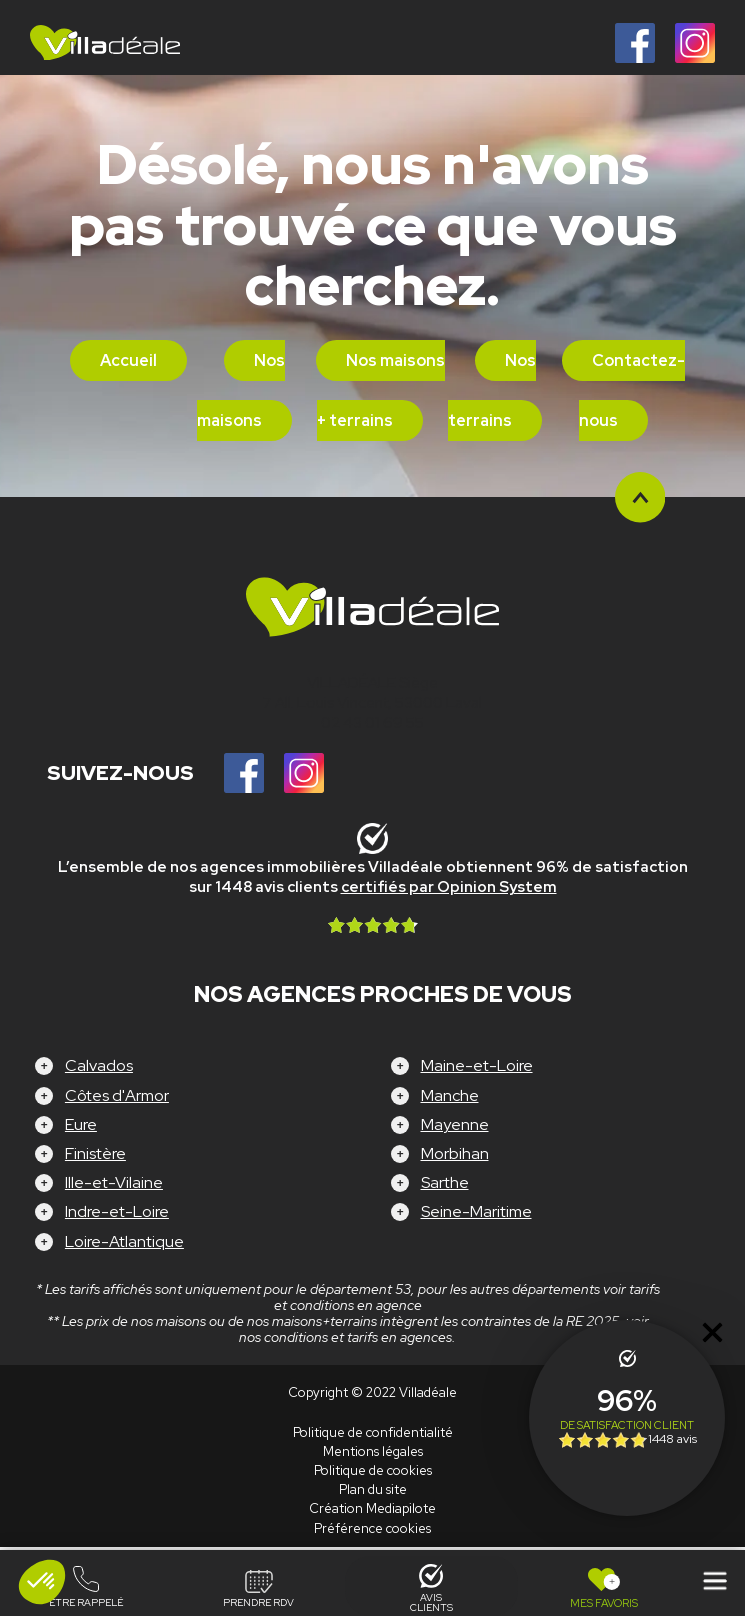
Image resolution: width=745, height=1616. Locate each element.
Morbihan (455, 1153)
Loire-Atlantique (124, 1241)
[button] (42, 1582)
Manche (450, 1095)
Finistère (95, 1153)
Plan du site (373, 1489)
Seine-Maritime (476, 1211)
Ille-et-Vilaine (114, 1182)
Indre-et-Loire (117, 1211)
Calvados (99, 1065)
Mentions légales (373, 1451)
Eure (81, 1124)
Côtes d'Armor (117, 1095)
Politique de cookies (373, 1470)
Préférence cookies (372, 1528)
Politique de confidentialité (373, 1432)
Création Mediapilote (372, 1508)
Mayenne (455, 1124)
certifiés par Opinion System (449, 887)
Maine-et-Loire (477, 1065)
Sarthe (445, 1182)
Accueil (128, 360)
